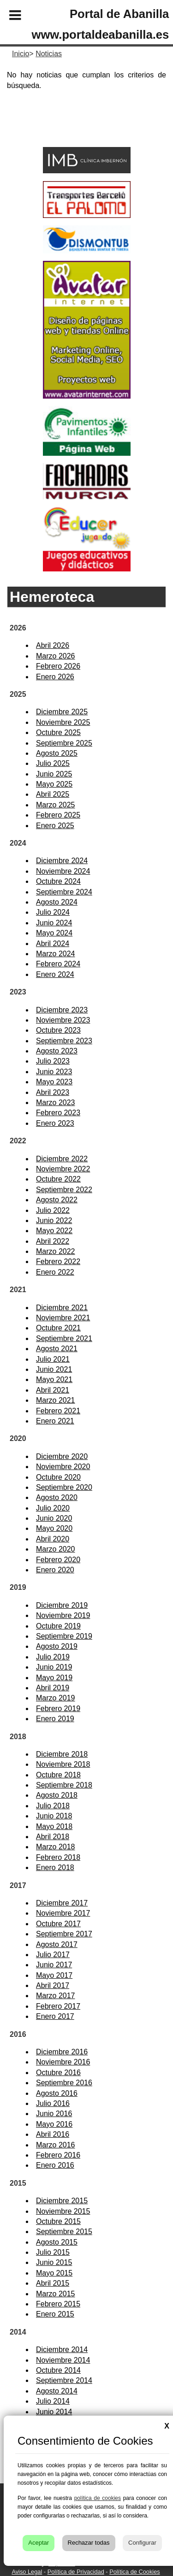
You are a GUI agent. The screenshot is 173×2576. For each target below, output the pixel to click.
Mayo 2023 (54, 1082)
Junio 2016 (54, 2113)
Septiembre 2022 (64, 1190)
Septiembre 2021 (64, 1338)
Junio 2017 (54, 1965)
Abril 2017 (52, 1985)
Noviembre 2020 (63, 1466)
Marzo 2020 (55, 1549)
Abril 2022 (52, 1241)
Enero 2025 (55, 825)
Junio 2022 (54, 1220)
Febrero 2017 (58, 2006)
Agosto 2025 (57, 753)
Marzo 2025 (55, 805)
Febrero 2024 (58, 964)
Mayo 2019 (54, 1678)
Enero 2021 (55, 1421)
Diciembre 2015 (62, 2201)
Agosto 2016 (57, 2093)
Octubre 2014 (58, 2370)
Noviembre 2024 (63, 871)
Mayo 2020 (54, 1528)
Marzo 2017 (55, 1996)
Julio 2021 (53, 1359)
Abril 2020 (52, 1539)
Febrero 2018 (58, 1857)
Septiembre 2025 (64, 743)
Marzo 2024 (55, 954)
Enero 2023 (55, 1123)
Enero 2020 (55, 1570)
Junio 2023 (54, 1072)
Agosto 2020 (57, 1497)
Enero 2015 (55, 2314)
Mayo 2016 (54, 2124)
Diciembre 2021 (62, 1308)
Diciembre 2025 (62, 712)
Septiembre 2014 (64, 2380)
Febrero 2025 (58, 815)
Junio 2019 (54, 1667)
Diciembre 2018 (62, 1754)
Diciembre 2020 (62, 1456)
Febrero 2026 (58, 666)
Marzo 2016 (55, 2145)
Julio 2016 (53, 2103)
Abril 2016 (52, 2134)
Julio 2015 (53, 2252)
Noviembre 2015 (63, 2211)
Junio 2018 (54, 1816)
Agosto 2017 (57, 1944)
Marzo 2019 (55, 1698)
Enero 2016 (55, 2165)
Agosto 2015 (57, 2242)
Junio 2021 (54, 1369)
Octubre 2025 (58, 732)
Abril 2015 (52, 2283)
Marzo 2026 (55, 656)
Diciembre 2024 (62, 861)
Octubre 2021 (58, 1328)
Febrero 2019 (58, 1708)
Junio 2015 (54, 2262)
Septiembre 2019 (64, 1636)
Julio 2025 (53, 763)
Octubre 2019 (58, 1626)
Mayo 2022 (54, 1231)
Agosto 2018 (57, 1795)
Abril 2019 (52, 1688)
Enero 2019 (55, 1719)
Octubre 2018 (58, 1775)
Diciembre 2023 (62, 1010)
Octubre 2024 (58, 881)
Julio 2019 (53, 1657)
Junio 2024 (54, 923)
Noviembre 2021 (63, 1318)
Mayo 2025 (54, 784)
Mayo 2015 (54, 2273)
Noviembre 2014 (63, 2360)
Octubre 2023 (58, 1030)
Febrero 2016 (58, 2155)
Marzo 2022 (55, 1251)
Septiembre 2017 (64, 1934)
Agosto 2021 (57, 1349)
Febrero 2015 (58, 2304)
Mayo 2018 (54, 1826)
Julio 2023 (53, 1061)
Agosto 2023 (57, 1051)
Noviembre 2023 (63, 1020)
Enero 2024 (55, 974)
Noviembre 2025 (63, 722)
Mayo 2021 (54, 1379)
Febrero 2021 (58, 1411)
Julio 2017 (53, 1954)
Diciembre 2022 (62, 1159)
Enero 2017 (55, 2016)
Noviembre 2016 (63, 2062)
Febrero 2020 (58, 1560)
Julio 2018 (53, 1806)
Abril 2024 (52, 943)
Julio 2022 (53, 1210)
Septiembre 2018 (64, 1785)
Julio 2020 (53, 1508)
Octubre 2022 (58, 1179)
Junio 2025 (54, 774)
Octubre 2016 (58, 2072)
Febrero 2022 (58, 1261)
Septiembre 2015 (64, 2231)
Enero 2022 (55, 1272)
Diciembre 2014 (62, 2349)
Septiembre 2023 (64, 1041)
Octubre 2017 (58, 1924)
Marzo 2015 (55, 2294)
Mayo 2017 (54, 1975)
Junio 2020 (54, 1518)
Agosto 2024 (57, 902)
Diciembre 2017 (62, 1903)
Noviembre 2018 (63, 1764)
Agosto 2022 (57, 1200)
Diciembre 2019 (62, 1605)
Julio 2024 (53, 912)
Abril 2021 (52, 1390)
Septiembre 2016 (64, 2083)
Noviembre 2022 (63, 1169)
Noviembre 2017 (63, 1913)
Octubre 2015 (58, 2221)
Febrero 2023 (58, 1113)
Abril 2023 (52, 1092)
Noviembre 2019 (63, 1615)
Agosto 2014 (57, 2391)
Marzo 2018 (55, 1847)
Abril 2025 (52, 794)
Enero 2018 (55, 1867)
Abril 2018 (52, 1837)
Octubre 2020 (58, 1477)
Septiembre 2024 (64, 892)
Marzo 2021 (55, 1400)
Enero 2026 (55, 677)
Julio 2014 (53, 2401)
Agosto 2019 (57, 1646)
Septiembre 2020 (64, 1487)
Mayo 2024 (54, 933)
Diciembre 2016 (62, 2052)
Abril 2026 (52, 645)
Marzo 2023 (55, 1102)
